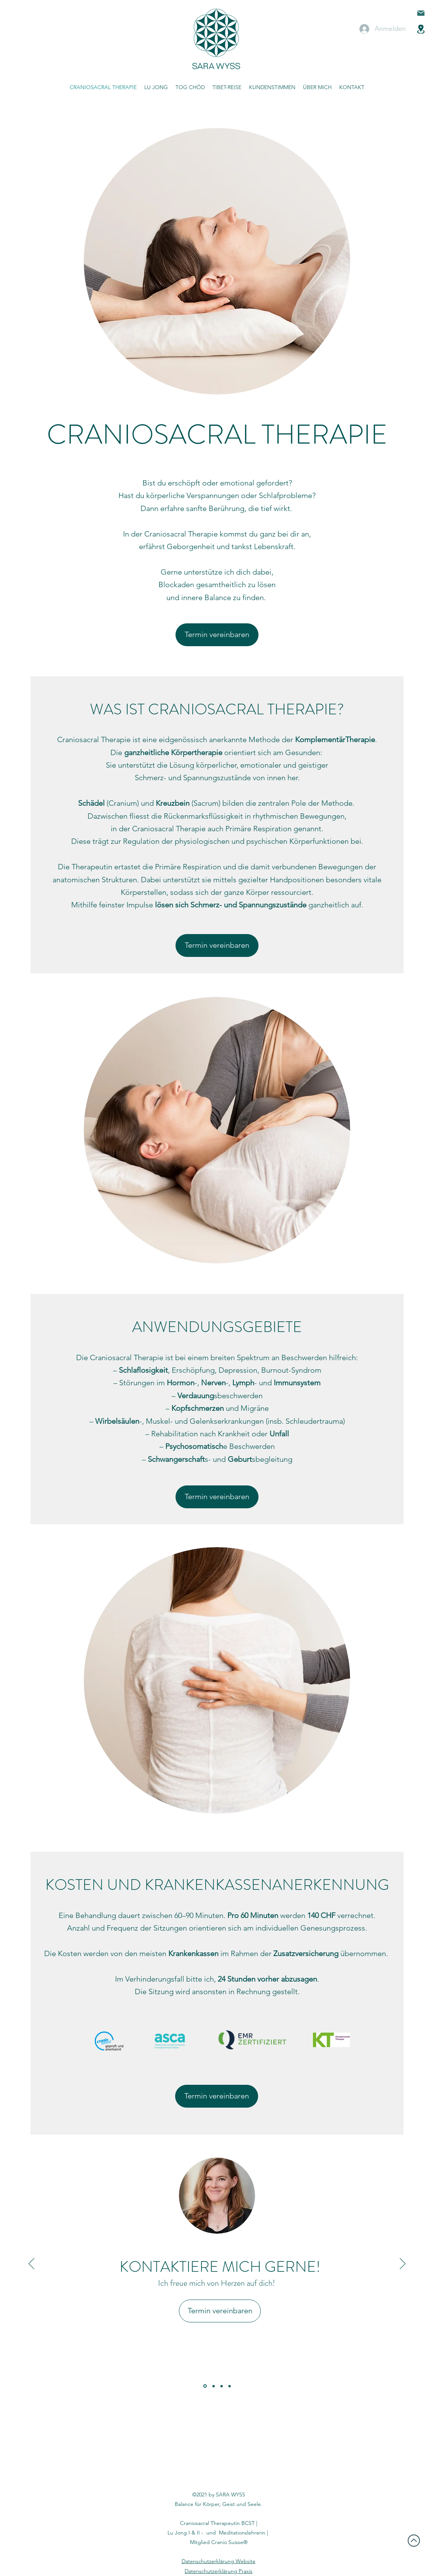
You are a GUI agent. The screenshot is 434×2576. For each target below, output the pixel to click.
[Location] (420, 29)
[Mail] (420, 13)
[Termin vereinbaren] (217, 634)
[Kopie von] (229, 2386)
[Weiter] (402, 2264)
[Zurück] (31, 2264)
